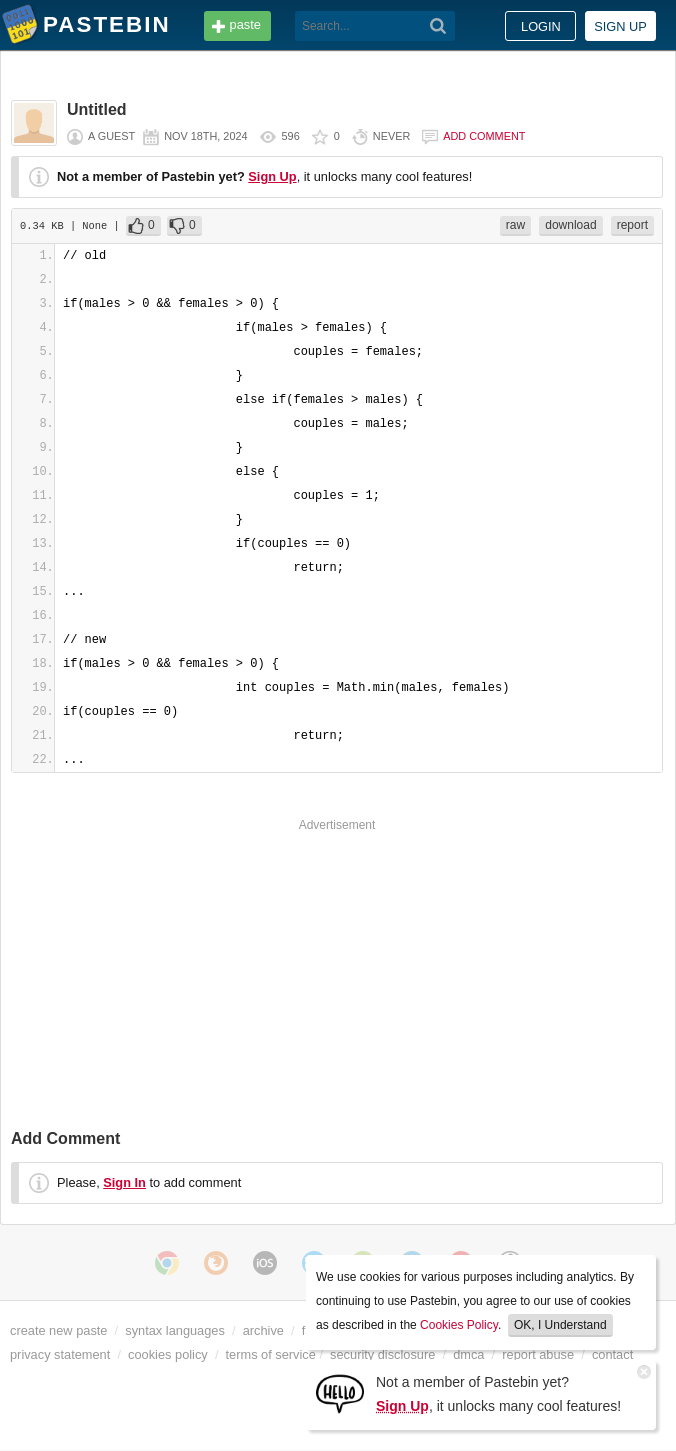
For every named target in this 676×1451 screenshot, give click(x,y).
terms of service (271, 1354)
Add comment (484, 136)
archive (263, 1330)
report (632, 225)
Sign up (620, 26)
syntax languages (175, 1330)
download (570, 225)
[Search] (438, 26)
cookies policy (168, 1354)
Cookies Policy (459, 1325)
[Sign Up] (340, 1392)
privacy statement (60, 1354)
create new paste (58, 1330)
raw (515, 225)
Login (541, 26)
